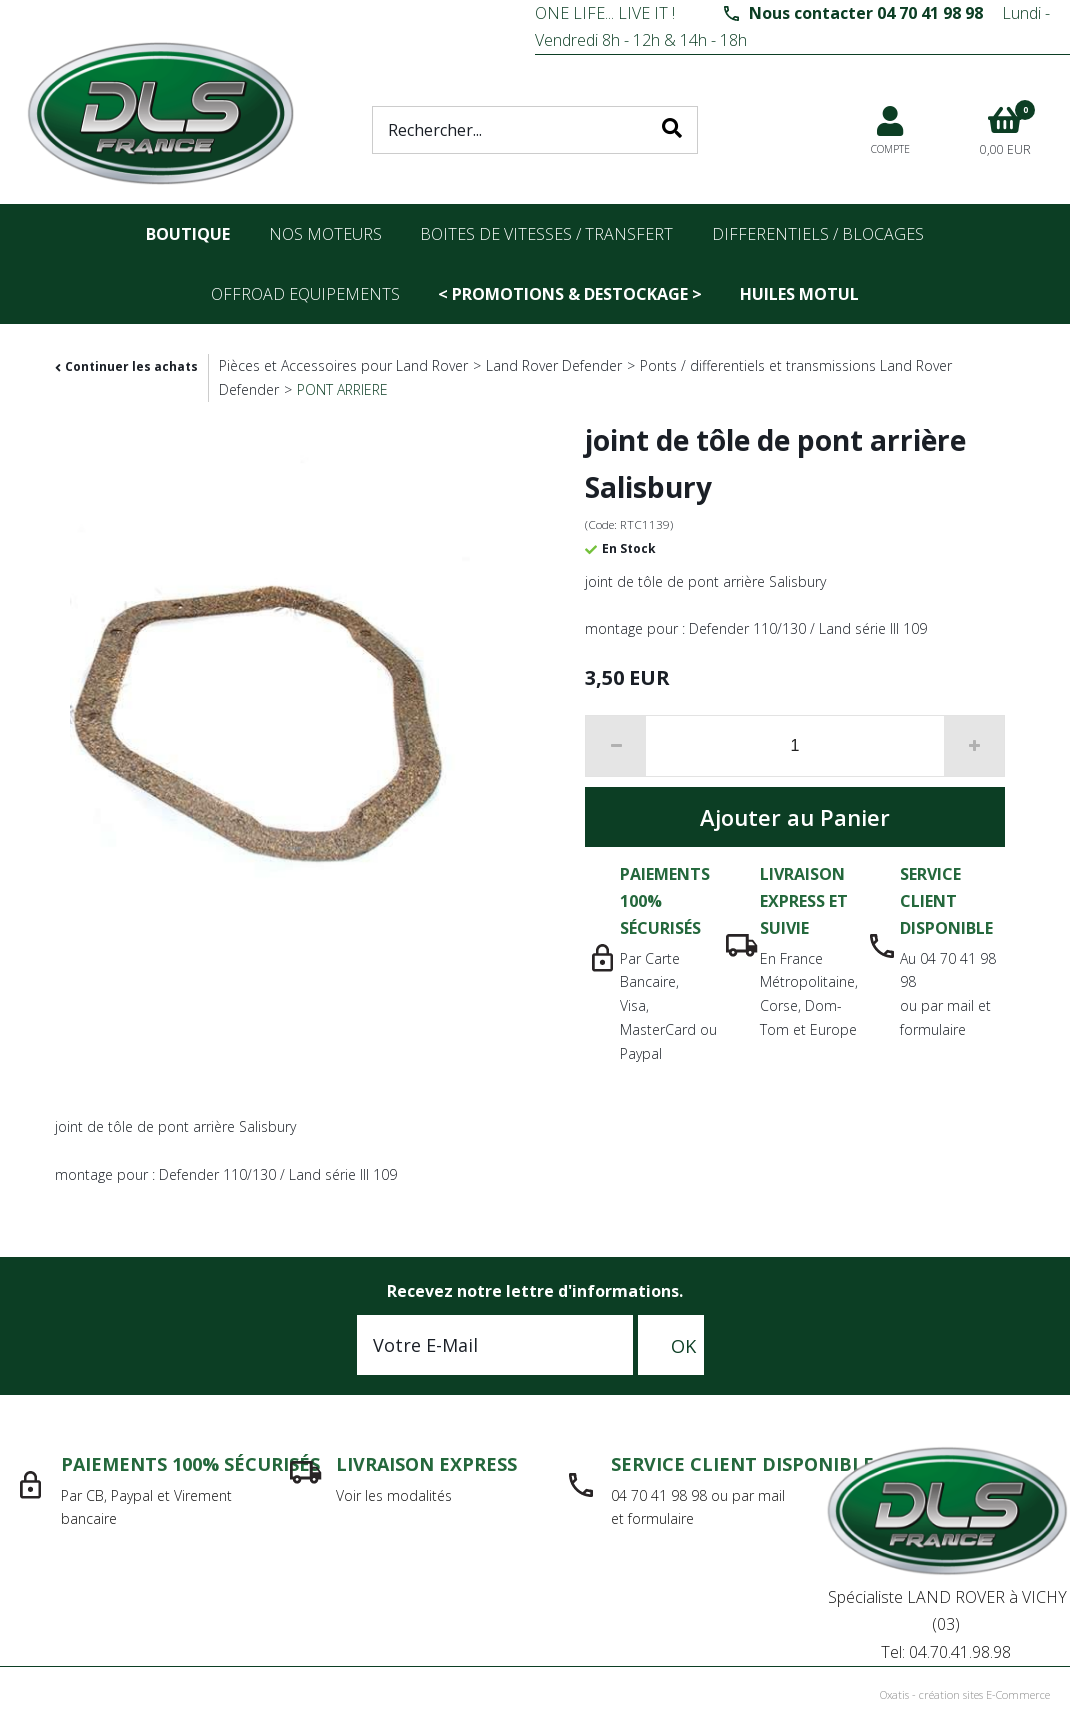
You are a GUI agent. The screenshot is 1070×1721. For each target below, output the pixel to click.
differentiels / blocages (818, 234)
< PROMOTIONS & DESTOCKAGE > (570, 294)
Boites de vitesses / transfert (546, 234)
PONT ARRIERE (342, 389)
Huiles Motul (799, 294)
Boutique (188, 234)
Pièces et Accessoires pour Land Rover (343, 365)
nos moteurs (325, 234)
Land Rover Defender (554, 365)
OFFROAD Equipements (305, 294)
